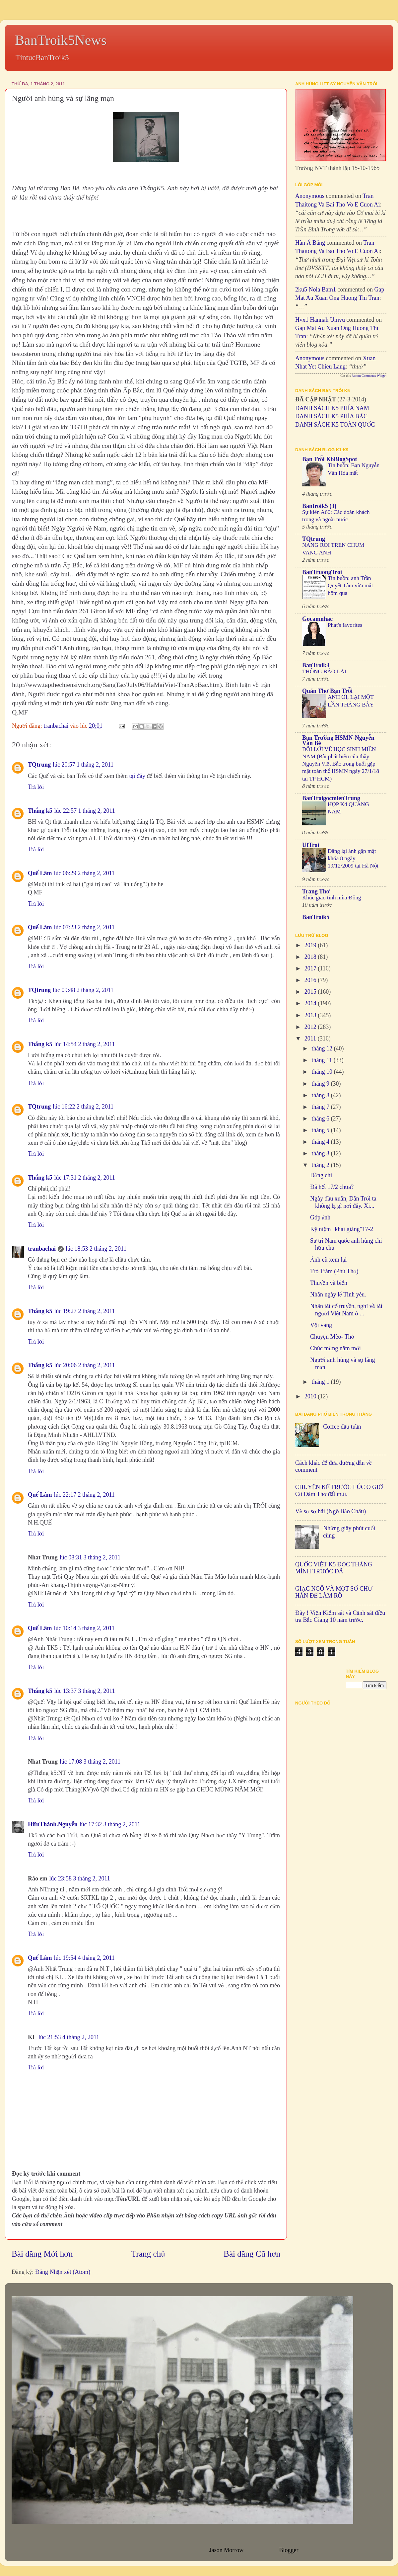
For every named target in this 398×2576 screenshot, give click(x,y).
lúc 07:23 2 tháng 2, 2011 (84, 927)
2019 (311, 945)
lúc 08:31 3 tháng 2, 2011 (90, 1557)
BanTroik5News (60, 40)
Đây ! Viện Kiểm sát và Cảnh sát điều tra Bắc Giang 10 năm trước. (340, 1616)
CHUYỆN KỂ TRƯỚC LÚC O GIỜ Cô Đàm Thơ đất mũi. (339, 1491)
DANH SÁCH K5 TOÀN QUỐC (335, 424)
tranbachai (42, 1248)
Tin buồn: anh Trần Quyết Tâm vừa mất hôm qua (350, 585)
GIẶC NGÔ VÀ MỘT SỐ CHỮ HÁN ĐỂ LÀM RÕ (333, 1592)
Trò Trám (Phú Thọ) (334, 1271)
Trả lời (36, 787)
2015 (311, 991)
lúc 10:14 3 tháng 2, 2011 (84, 1628)
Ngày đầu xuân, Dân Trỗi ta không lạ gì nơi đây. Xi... (343, 1202)
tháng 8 (321, 1095)
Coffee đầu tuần (342, 1426)
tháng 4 (321, 1141)
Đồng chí (321, 1175)
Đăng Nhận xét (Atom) (62, 2272)
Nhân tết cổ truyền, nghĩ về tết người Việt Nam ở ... (346, 1310)
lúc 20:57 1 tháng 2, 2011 (83, 764)
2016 (311, 980)
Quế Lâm (40, 873)
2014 (311, 1003)
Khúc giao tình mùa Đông (331, 897)
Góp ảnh (320, 1217)
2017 (311, 968)
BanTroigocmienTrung (331, 798)
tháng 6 (321, 1118)
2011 (311, 1038)
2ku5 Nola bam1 (315, 289)
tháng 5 (321, 1130)
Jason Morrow (226, 2550)
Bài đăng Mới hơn (42, 2253)
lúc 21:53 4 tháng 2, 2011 (68, 2037)
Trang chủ (148, 2253)
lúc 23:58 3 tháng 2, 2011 (79, 1878)
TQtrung (39, 764)
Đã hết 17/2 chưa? (332, 1187)
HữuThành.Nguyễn (53, 1824)
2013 (311, 1015)
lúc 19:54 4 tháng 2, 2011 (84, 1957)
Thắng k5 (40, 810)
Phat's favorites (345, 625)
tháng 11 (322, 1060)
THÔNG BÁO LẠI (324, 671)
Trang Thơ (316, 891)
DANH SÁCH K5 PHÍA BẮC (331, 416)
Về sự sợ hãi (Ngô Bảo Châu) (330, 1511)
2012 (311, 1027)
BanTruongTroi (322, 572)
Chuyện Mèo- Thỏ (332, 1336)
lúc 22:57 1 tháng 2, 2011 (84, 810)
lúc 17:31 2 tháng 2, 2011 (84, 1177)
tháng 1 (321, 1381)
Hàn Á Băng (310, 242)
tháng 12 (322, 1048)
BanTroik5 (315, 917)
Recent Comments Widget (369, 375)
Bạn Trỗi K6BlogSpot (329, 459)
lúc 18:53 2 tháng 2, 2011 (96, 1248)
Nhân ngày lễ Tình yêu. (338, 1294)
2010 (311, 1396)
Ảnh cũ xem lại (328, 1259)
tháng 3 (321, 1153)
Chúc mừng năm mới (335, 1348)
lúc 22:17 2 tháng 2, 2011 (84, 1494)
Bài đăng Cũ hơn (252, 2253)
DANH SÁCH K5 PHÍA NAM (332, 408)
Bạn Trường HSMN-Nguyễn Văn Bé (338, 740)
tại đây (137, 776)
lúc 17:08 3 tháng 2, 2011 (90, 1761)
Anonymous (309, 196)
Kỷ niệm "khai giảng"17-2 (341, 1229)
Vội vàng (321, 1325)
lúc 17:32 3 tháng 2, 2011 (110, 1824)
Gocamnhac (317, 619)
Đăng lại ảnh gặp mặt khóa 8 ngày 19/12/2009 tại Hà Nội (353, 858)
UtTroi (310, 845)
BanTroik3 (315, 665)
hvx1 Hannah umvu (320, 319)
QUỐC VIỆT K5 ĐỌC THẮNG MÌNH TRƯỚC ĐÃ (333, 1568)
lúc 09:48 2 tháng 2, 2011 (83, 990)
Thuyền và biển (328, 1283)
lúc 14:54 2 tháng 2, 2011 (84, 1044)
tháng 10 (322, 1071)
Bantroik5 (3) (319, 506)
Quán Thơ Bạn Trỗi (327, 691)
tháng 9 (321, 1083)
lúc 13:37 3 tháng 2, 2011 (84, 1691)
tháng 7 (321, 1107)
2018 (311, 957)
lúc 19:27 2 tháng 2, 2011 (84, 1311)
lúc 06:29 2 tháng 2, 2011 (84, 873)
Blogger (288, 2550)
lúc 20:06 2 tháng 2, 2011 (84, 1365)
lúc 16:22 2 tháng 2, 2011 (83, 1106)
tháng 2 (321, 1165)
